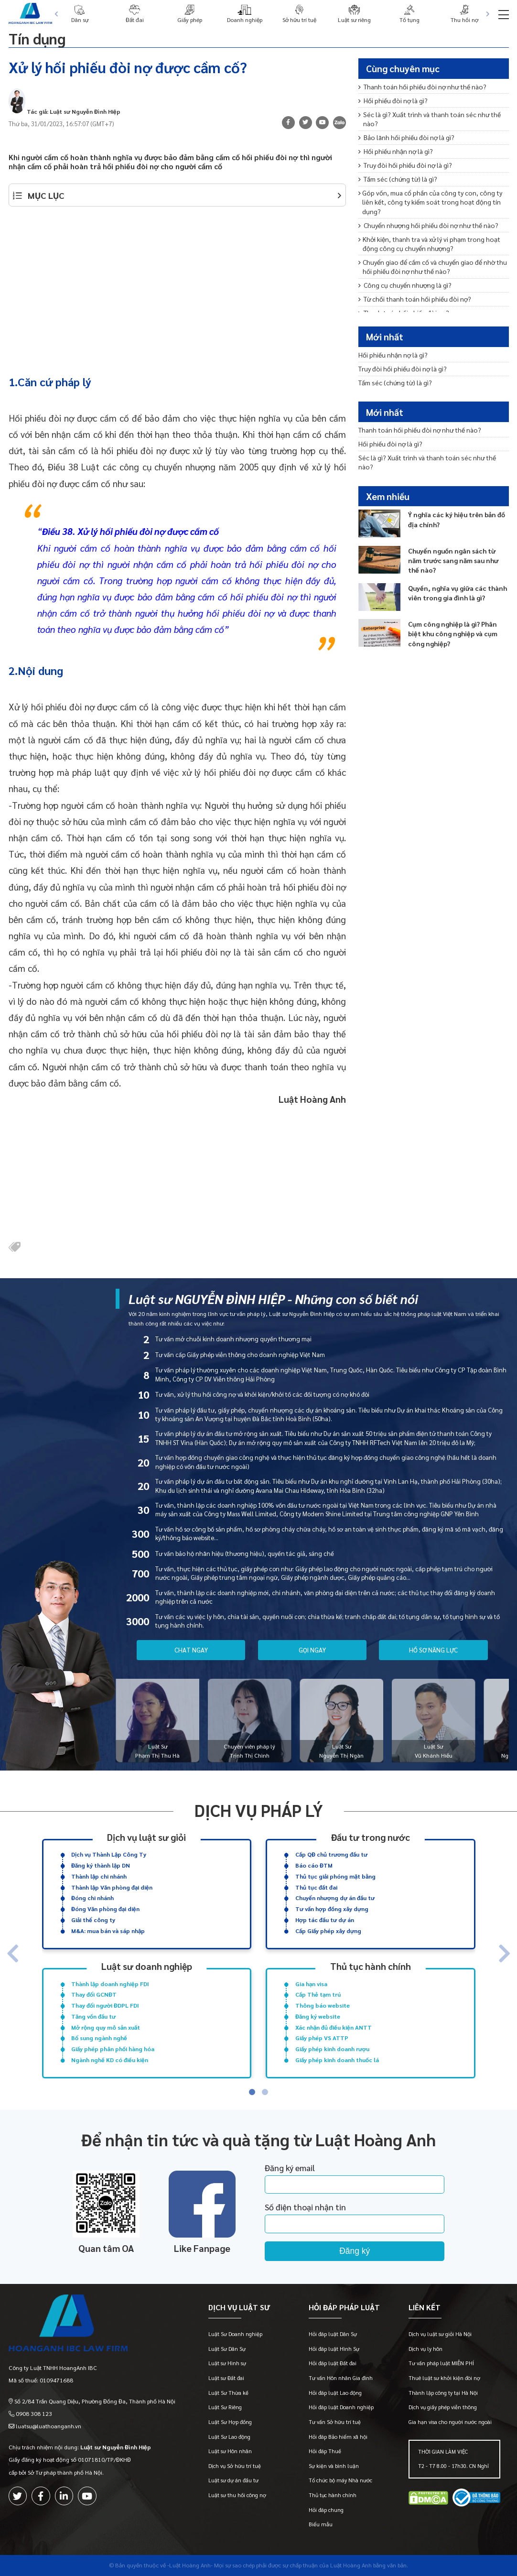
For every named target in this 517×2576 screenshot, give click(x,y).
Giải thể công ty (93, 1920)
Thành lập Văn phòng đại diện (111, 1887)
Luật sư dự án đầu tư (233, 2480)
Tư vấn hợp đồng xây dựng (331, 1909)
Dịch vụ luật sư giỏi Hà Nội (440, 2333)
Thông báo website (322, 2005)
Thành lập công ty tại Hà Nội (443, 2392)
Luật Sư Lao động (229, 2436)
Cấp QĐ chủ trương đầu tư (331, 1854)
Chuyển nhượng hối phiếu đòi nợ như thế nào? (428, 225)
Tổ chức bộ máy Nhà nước (340, 2480)
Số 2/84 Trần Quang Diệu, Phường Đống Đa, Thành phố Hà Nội (94, 2401)
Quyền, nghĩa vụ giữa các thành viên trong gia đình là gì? (457, 593)
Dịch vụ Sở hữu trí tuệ (234, 2465)
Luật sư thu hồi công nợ (237, 2495)
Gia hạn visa (311, 1984)
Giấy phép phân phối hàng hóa (112, 2049)
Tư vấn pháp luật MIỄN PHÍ (441, 2363)
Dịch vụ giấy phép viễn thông (443, 2407)
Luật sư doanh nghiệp (146, 1966)
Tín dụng (37, 38)
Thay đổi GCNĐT (94, 1994)
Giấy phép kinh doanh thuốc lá (337, 2060)
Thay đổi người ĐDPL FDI (105, 2005)
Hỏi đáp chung (326, 2509)
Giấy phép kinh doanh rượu (332, 2049)
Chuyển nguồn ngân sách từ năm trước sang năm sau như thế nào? (453, 560)
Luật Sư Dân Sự (227, 2348)
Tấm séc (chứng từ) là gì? (397, 178)
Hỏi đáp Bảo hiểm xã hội (338, 2436)
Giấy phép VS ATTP (321, 2038)
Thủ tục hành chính (370, 1966)
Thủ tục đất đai (316, 1887)
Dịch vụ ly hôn (425, 2348)
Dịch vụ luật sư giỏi (146, 1837)
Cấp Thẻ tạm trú (318, 1994)
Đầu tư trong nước (370, 1837)
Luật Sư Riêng (225, 2407)
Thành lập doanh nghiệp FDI (110, 1984)
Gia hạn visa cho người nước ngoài (450, 2421)
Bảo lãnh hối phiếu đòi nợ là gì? (406, 137)
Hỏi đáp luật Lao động (335, 2392)
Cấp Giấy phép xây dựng (328, 1931)
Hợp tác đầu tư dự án (324, 1920)
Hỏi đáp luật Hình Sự (334, 2348)
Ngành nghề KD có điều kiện (109, 2060)
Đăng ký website (317, 2016)
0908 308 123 (34, 2413)
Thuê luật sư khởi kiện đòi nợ (444, 2377)
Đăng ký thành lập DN (100, 1865)
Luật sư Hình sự (227, 2363)
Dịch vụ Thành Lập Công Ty (108, 1854)
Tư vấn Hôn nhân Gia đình (341, 2377)
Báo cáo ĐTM (314, 1865)
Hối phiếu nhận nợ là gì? (395, 151)
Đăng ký (354, 2251)
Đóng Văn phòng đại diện (105, 1909)
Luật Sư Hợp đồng (230, 2421)
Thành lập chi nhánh (99, 1876)
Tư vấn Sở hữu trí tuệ (335, 2421)
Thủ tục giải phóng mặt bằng (335, 1876)
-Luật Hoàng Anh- (190, 2565)
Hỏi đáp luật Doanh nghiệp (341, 2407)
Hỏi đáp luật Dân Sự (333, 2333)
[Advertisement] (177, 286)
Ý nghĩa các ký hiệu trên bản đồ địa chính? (456, 519)
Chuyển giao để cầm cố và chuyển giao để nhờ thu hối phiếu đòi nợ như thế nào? (432, 266)
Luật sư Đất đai (226, 2377)
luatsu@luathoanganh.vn (48, 2426)
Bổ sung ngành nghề (99, 2038)
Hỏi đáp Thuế (325, 2451)
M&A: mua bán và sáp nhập (108, 1931)
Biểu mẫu (321, 2524)
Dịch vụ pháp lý (258, 1810)
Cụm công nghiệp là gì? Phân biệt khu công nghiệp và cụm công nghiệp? (452, 633)
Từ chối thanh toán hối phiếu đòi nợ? (414, 298)
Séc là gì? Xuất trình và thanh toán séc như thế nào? (429, 119)
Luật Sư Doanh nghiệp (235, 2333)
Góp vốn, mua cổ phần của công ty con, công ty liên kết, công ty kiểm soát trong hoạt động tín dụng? (430, 202)
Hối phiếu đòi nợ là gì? (392, 100)
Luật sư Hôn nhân (230, 2451)
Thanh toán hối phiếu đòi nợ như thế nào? (422, 86)
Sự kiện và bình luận (334, 2465)
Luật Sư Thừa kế (228, 2392)
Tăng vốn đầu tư (93, 2016)
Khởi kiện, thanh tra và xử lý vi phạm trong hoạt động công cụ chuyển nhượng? (429, 243)
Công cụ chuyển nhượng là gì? (404, 285)
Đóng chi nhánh (92, 1898)
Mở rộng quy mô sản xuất (105, 2027)
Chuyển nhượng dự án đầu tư (335, 1898)
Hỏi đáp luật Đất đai (332, 2363)
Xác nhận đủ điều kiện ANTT (333, 2027)
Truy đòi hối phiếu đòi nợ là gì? (405, 165)
